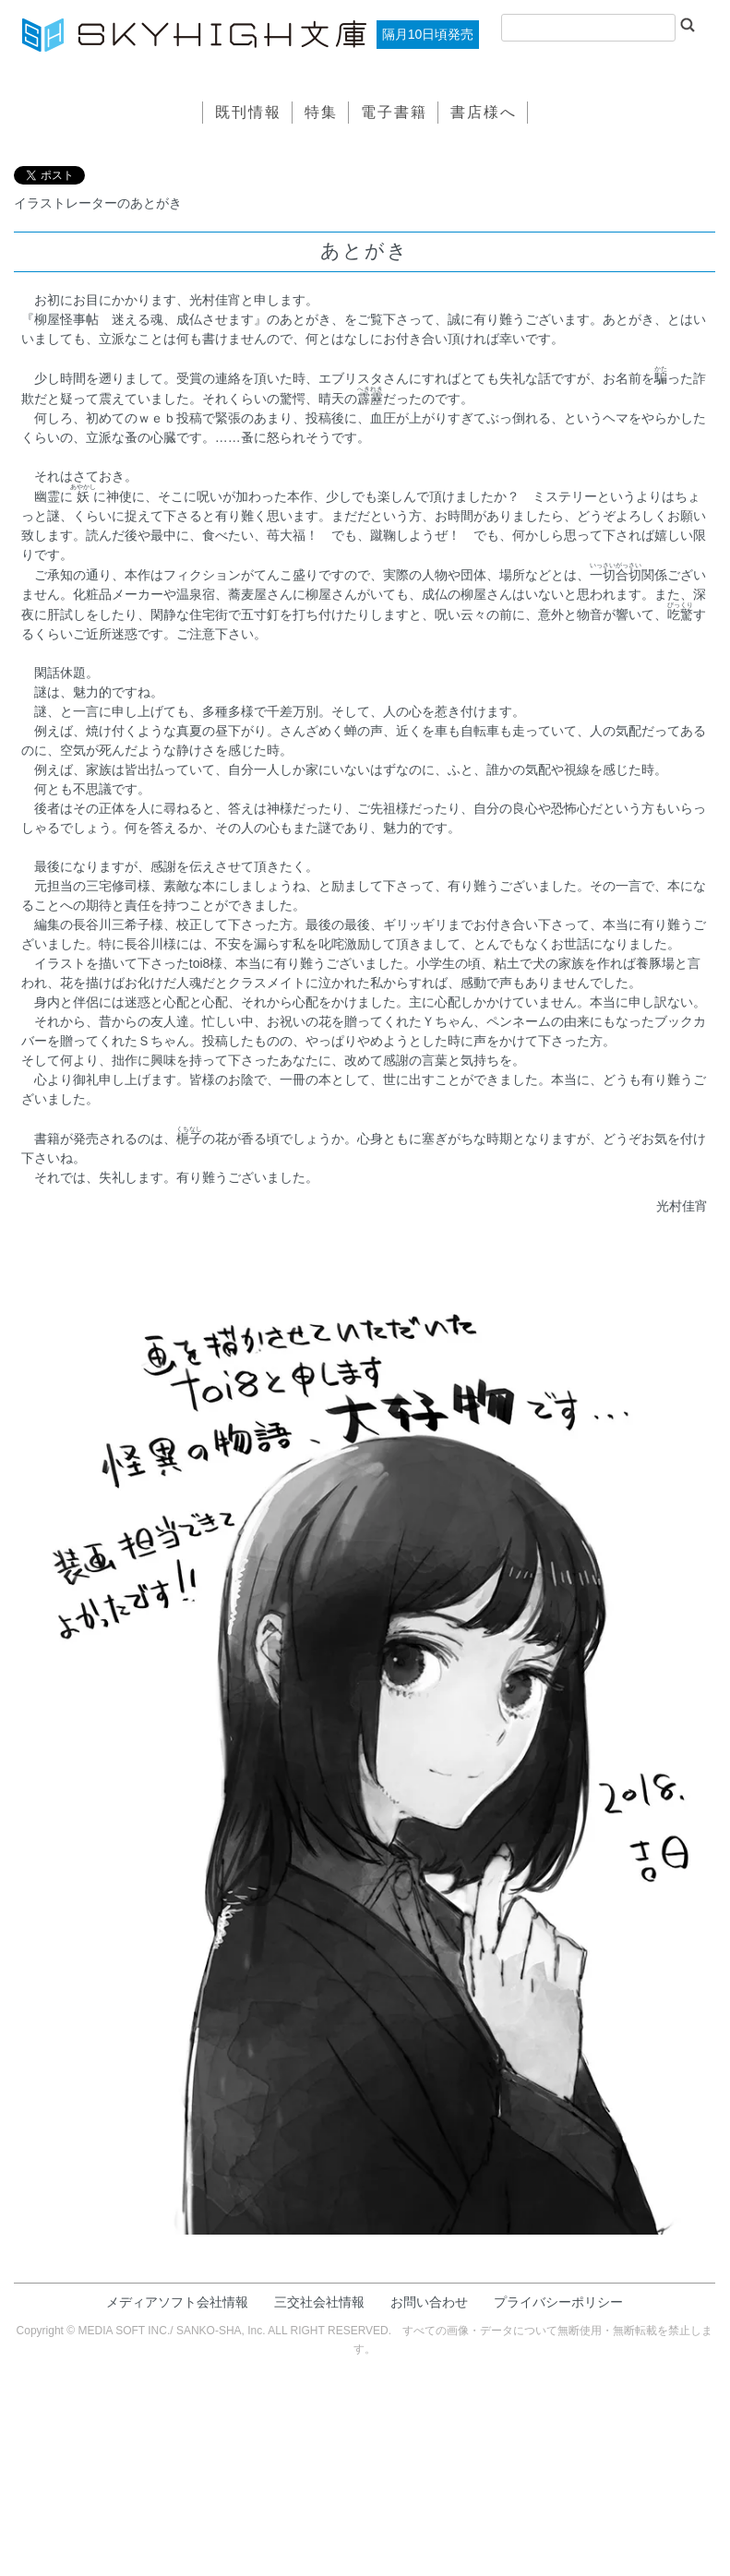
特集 (321, 112)
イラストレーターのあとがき (98, 203)
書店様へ (483, 112)
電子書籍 (394, 112)
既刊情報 (248, 112)
